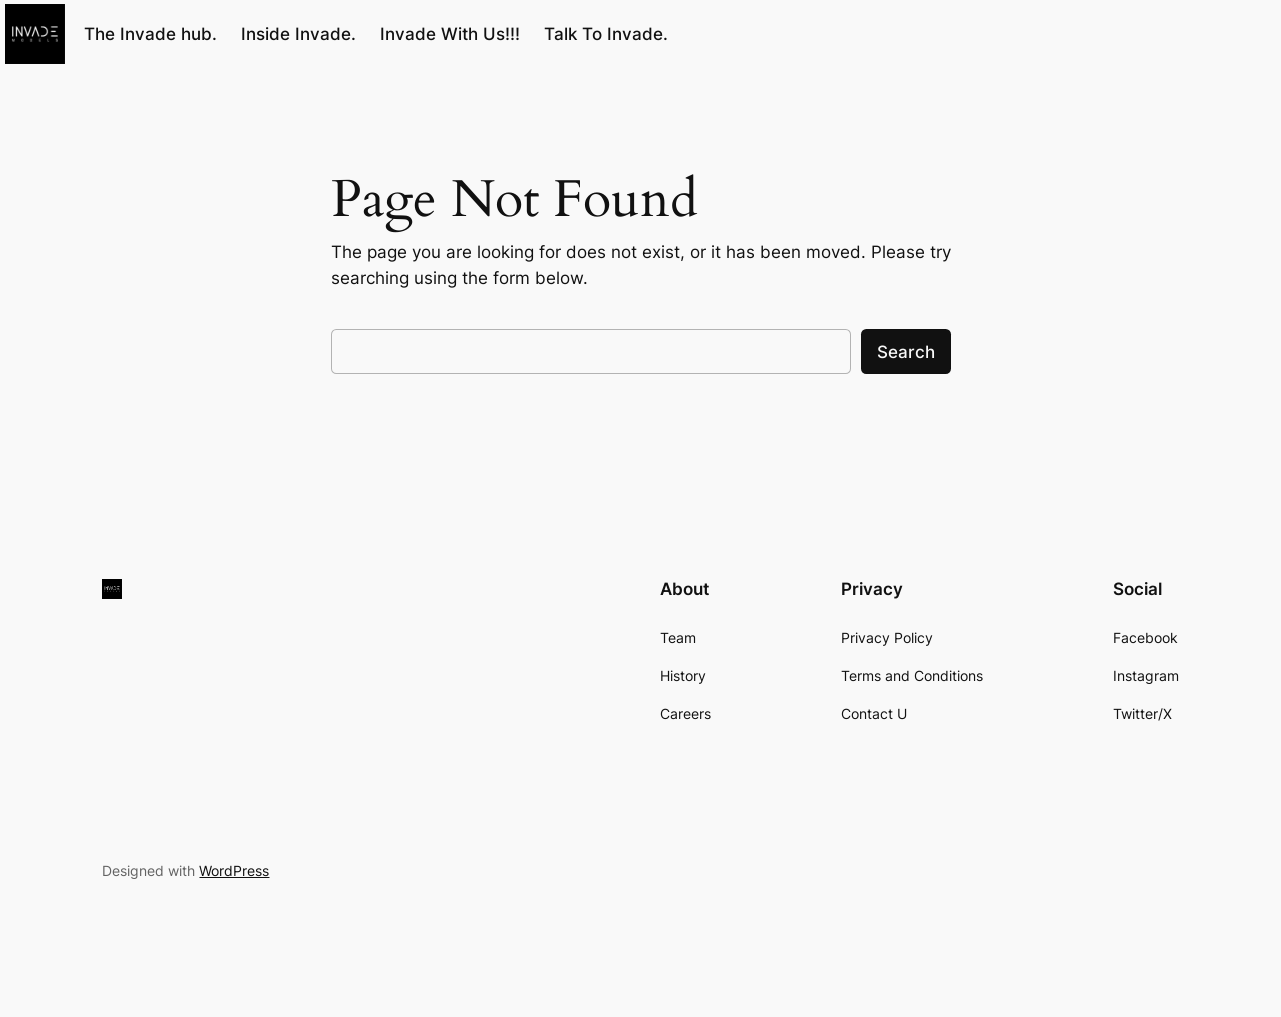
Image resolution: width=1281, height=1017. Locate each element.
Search (906, 352)
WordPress (234, 870)
